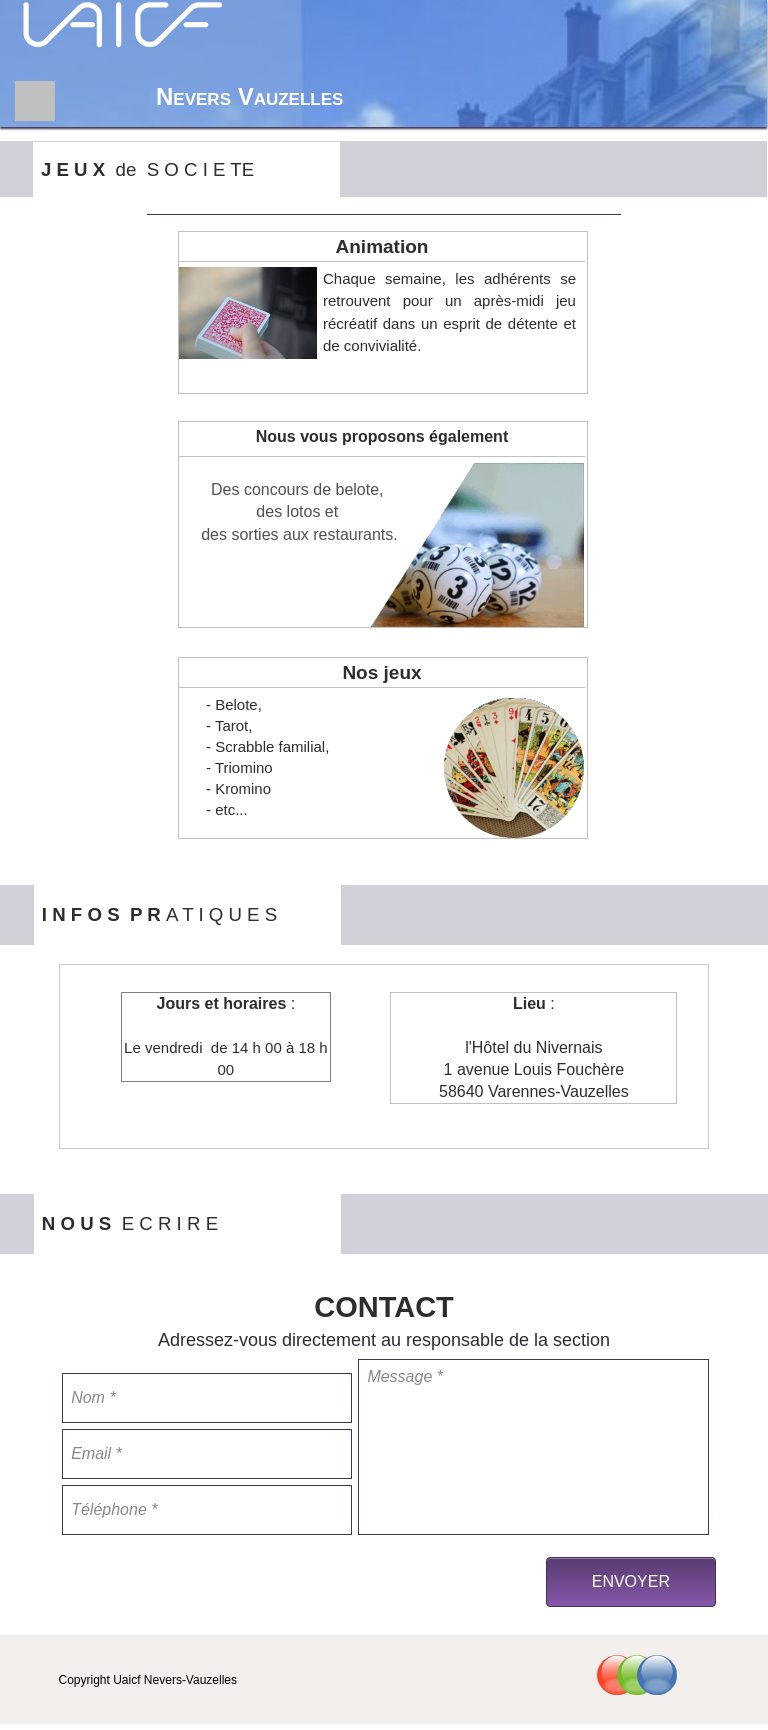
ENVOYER (631, 1581)
